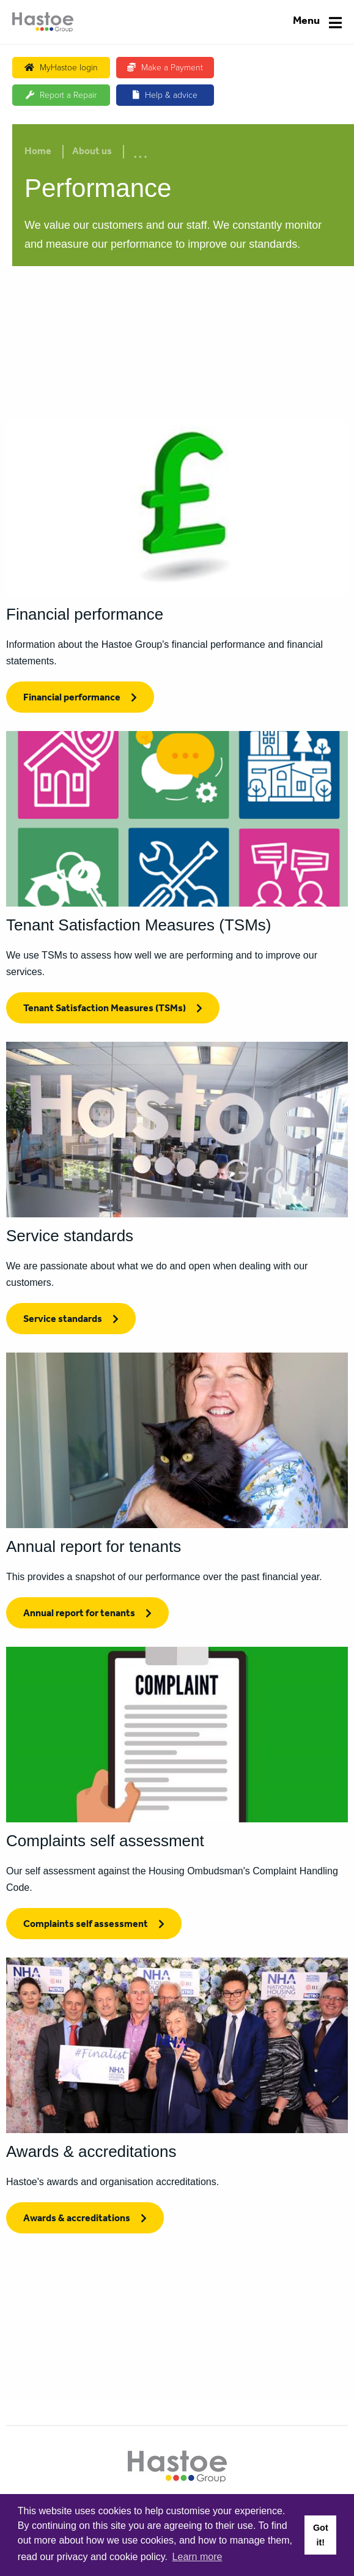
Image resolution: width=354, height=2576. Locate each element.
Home (37, 152)
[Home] (42, 22)
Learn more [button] (197, 2557)
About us (92, 152)
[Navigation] (317, 22)
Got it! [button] (320, 2535)
